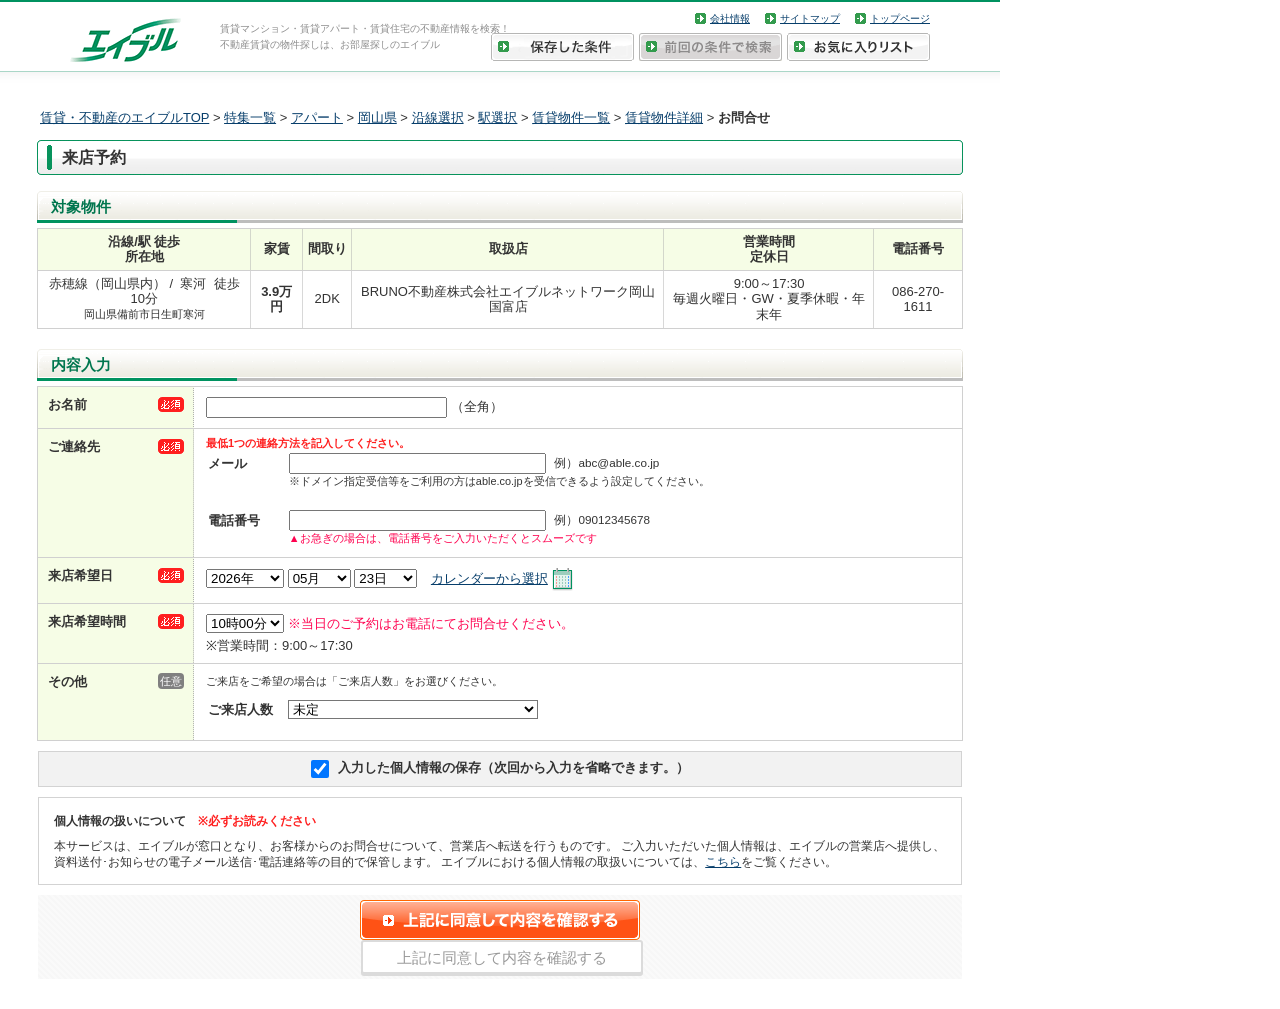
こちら (723, 861)
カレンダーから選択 (489, 578)
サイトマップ (810, 18)
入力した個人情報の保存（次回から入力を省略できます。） (513, 767)
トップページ (900, 18)
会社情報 (730, 18)
